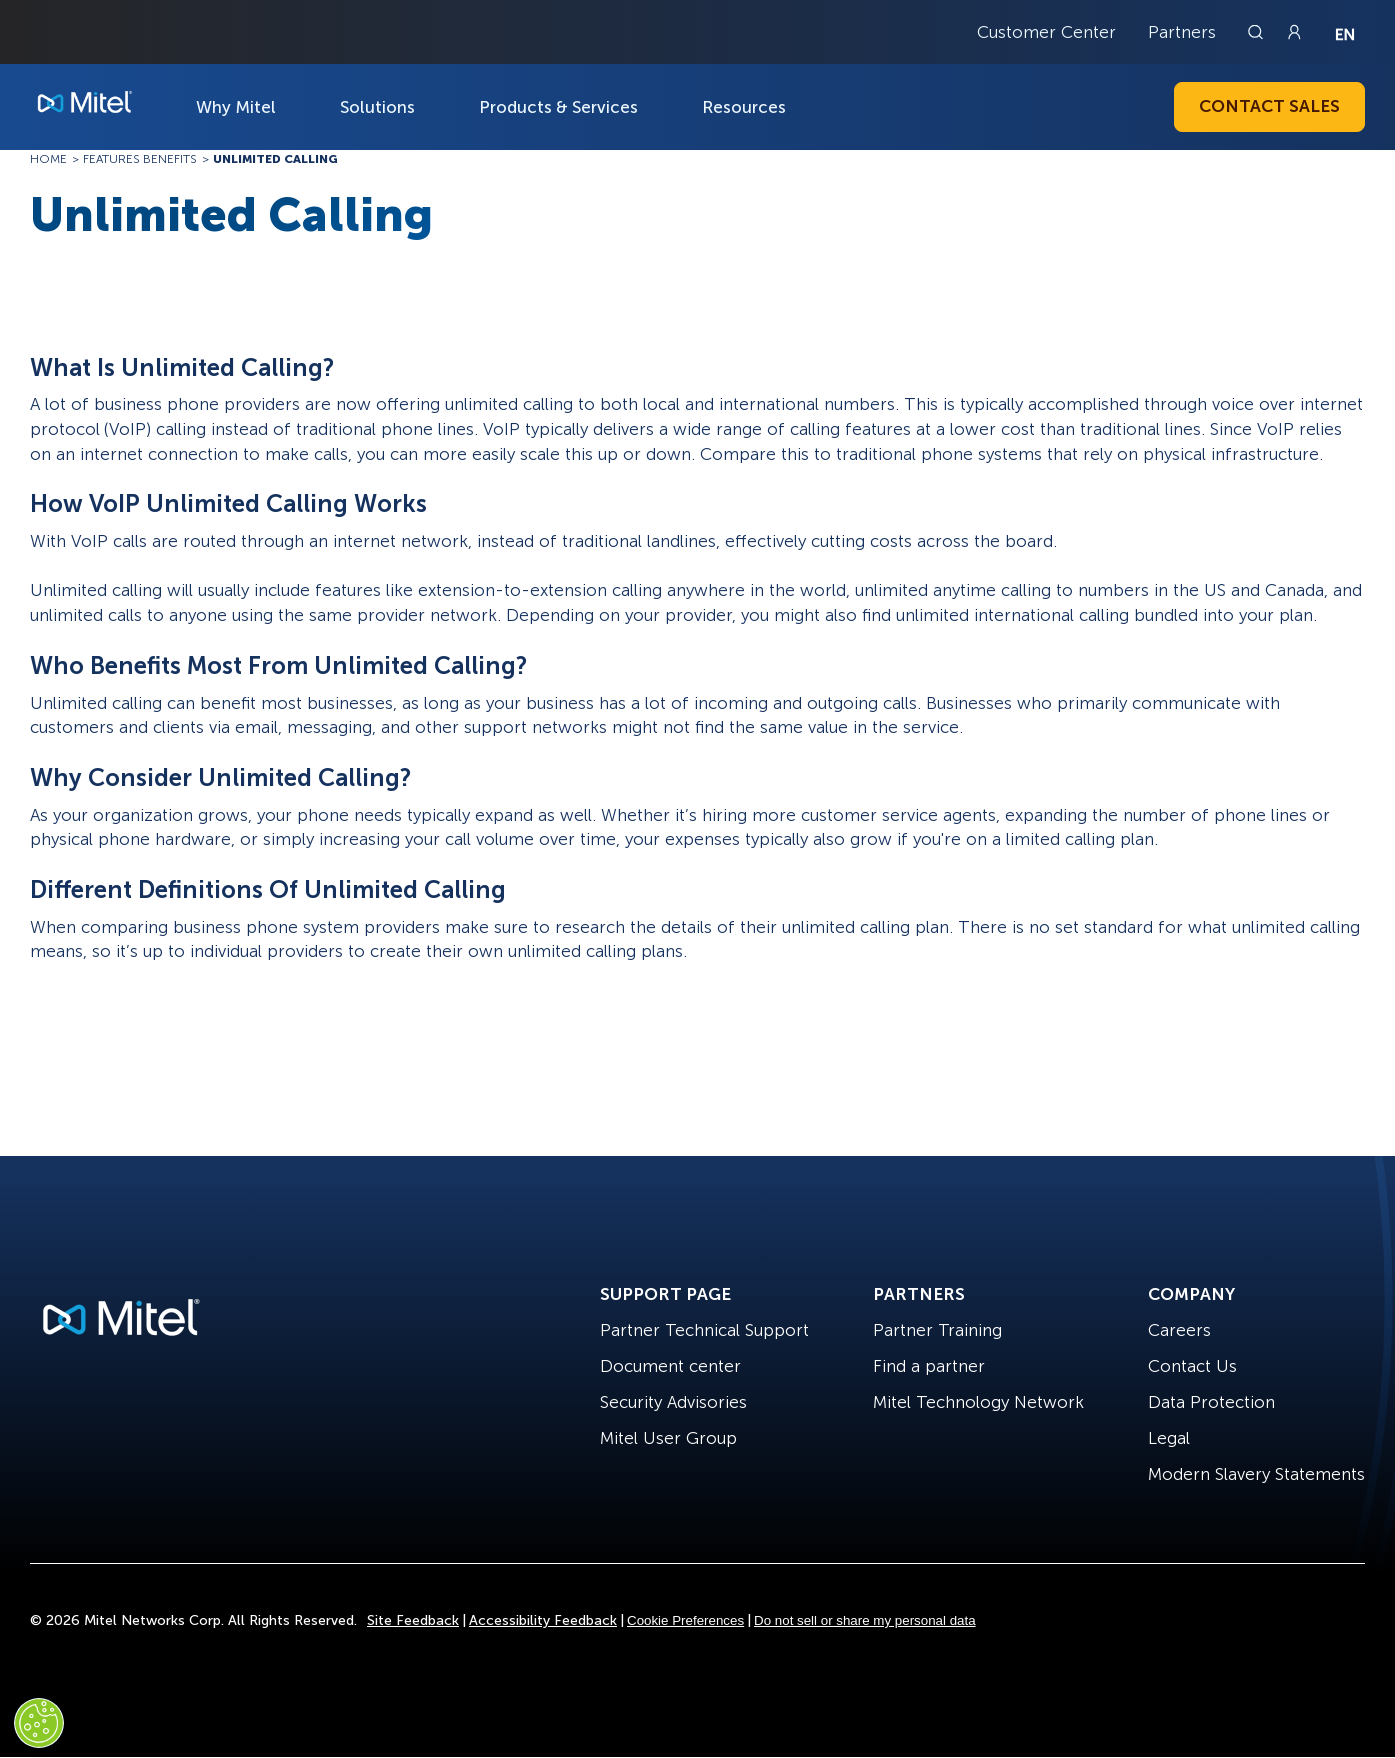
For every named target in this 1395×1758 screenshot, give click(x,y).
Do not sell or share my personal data (865, 1620)
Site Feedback (413, 1620)
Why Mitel (236, 107)
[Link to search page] (1258, 32)
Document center (670, 1366)
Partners (1182, 32)
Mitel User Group (668, 1438)
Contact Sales (1269, 106)
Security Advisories (673, 1402)
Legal (1169, 1438)
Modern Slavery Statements (1256, 1474)
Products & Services (558, 107)
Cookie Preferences (685, 1620)
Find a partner (929, 1366)
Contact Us (1192, 1366)
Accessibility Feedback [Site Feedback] (543, 1620)
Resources (744, 107)
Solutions (377, 107)
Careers (1179, 1330)
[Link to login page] (1294, 32)
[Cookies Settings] (39, 1723)
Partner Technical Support (704, 1330)
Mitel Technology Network (978, 1402)
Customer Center (1046, 32)
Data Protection (1211, 1402)
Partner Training (937, 1330)
